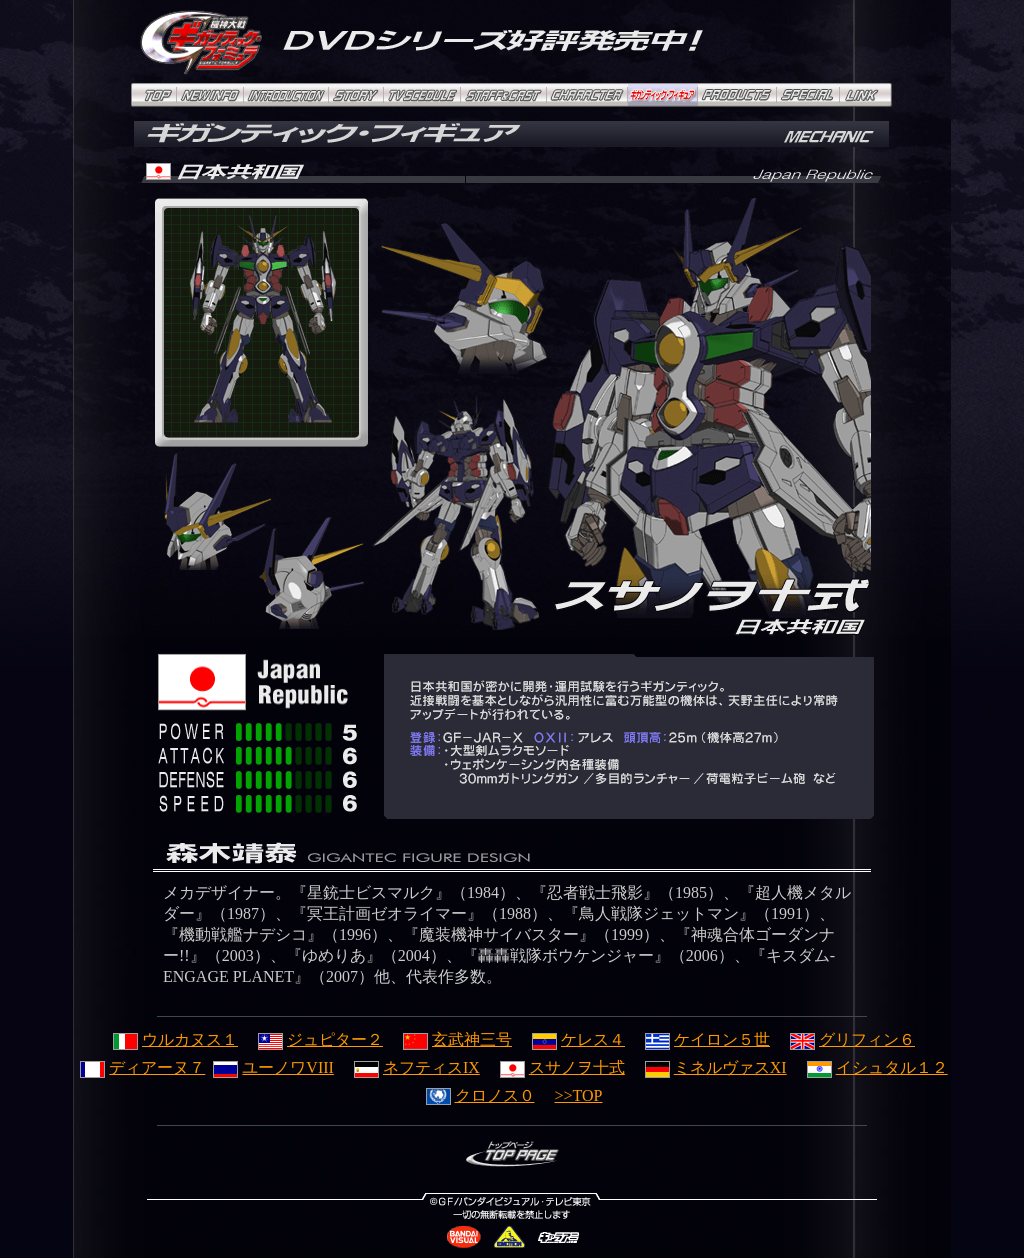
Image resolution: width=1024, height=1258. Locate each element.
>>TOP (579, 1095)
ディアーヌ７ (142, 1067)
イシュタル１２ (877, 1067)
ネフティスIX (417, 1067)
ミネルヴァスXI (716, 1067)
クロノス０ (480, 1095)
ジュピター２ (320, 1039)
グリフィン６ (852, 1039)
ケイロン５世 (707, 1039)
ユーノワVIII (273, 1067)
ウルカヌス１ (175, 1039)
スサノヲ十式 (562, 1067)
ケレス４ (578, 1039)
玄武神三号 (457, 1039)
